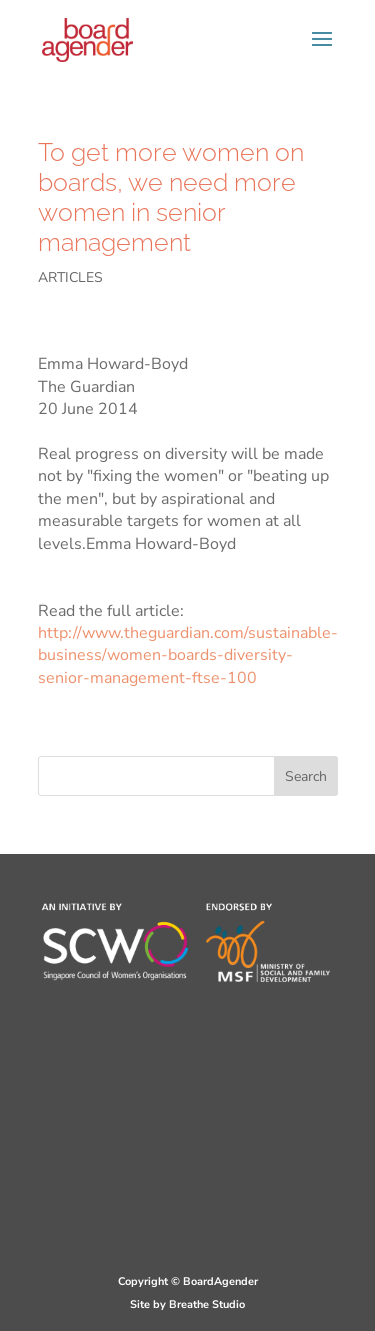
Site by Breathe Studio (187, 1304)
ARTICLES (70, 277)
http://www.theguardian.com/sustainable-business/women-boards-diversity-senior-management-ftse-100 (188, 655)
